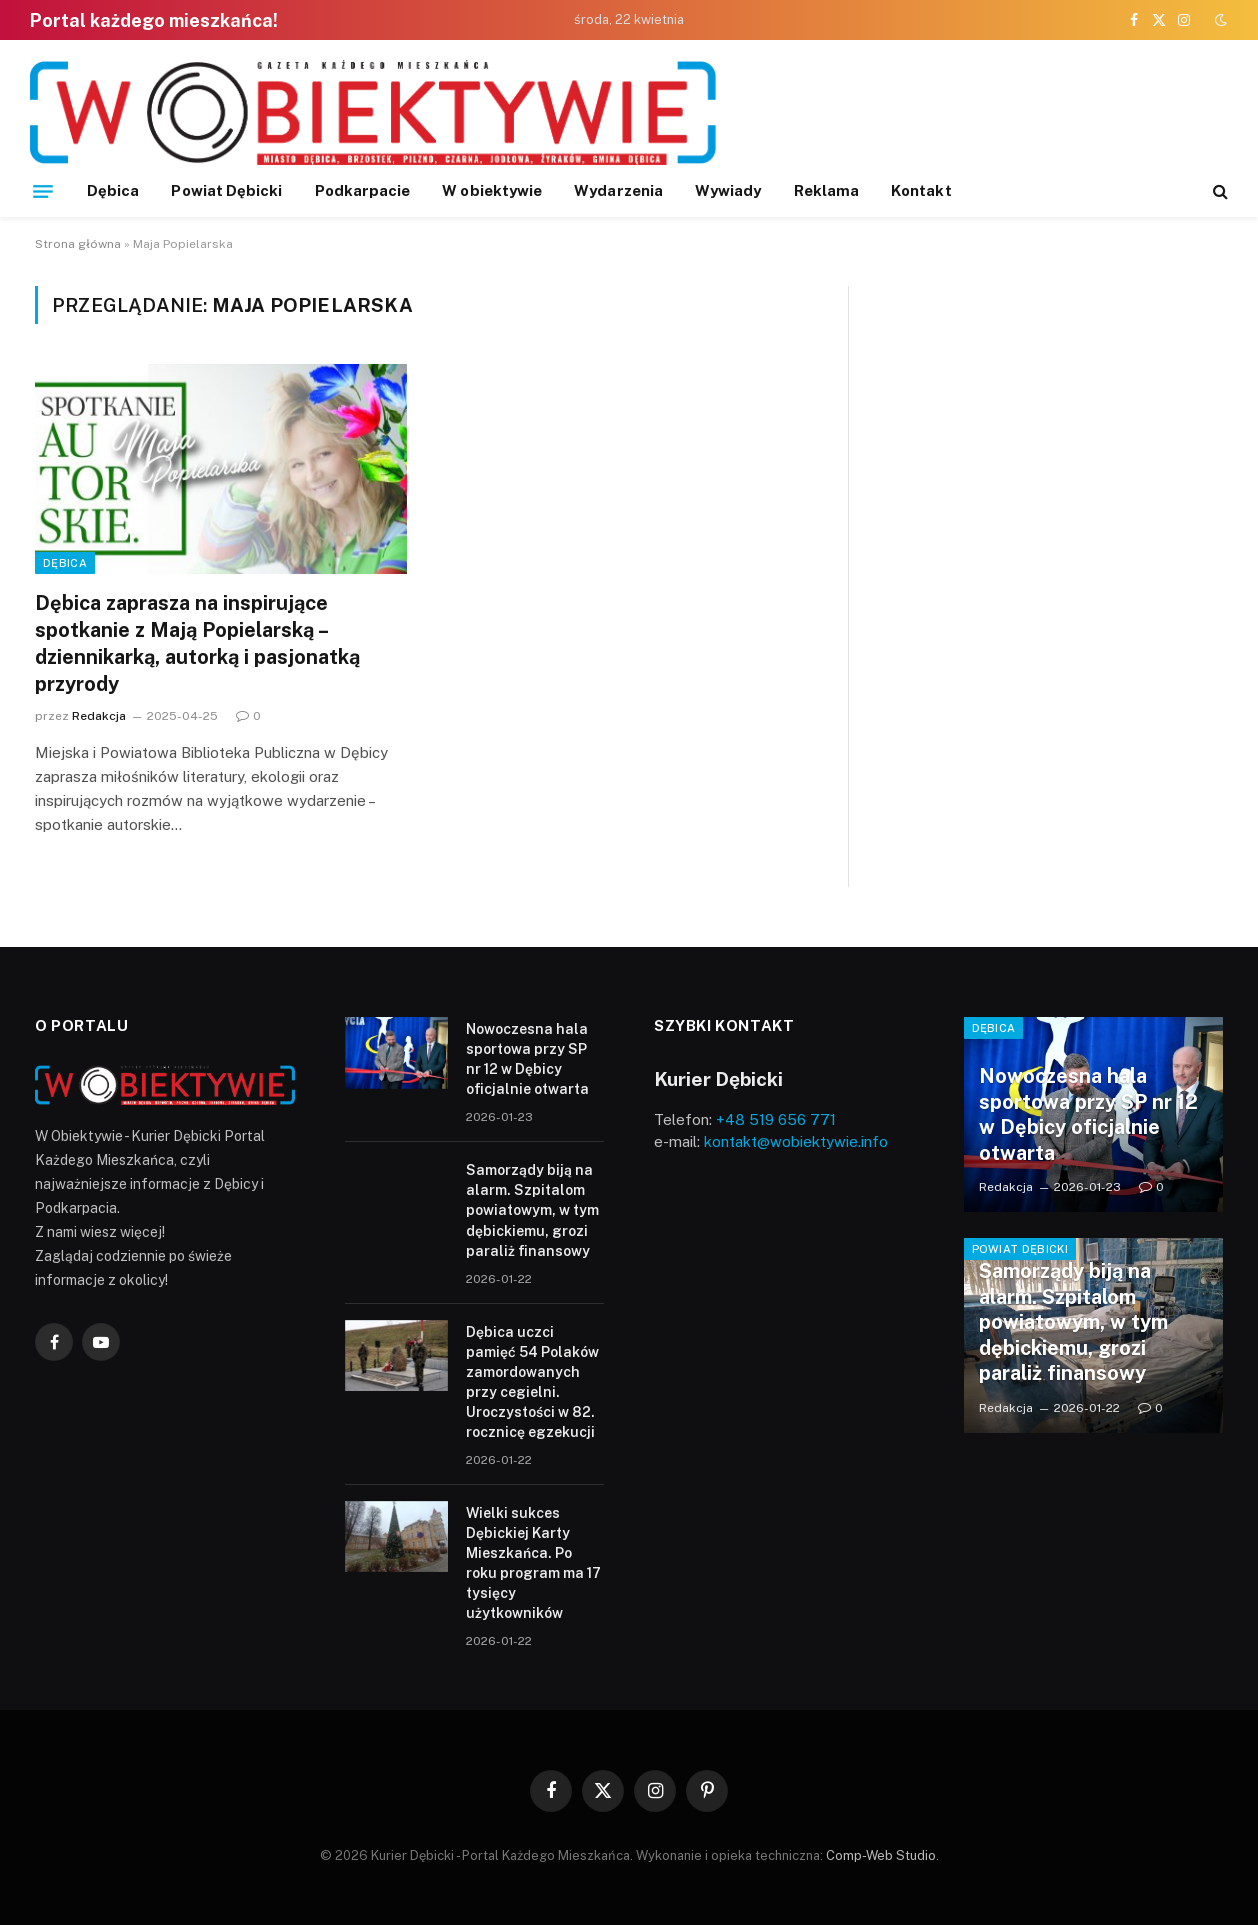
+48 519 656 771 (776, 1119)
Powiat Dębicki (226, 190)
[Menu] (43, 191)
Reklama (827, 190)
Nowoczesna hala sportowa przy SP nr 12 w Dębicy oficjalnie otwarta (527, 1059)
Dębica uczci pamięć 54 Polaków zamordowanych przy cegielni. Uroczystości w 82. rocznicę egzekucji (532, 1382)
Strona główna (78, 244)
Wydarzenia (618, 190)
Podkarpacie (363, 190)
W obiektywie (492, 190)
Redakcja (99, 716)
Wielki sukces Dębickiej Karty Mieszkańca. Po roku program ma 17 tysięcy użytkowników (533, 1563)
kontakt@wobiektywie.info (796, 1141)
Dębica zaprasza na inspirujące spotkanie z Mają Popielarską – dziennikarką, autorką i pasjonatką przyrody (197, 644)
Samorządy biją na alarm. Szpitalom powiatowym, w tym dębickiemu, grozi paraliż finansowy (532, 1210)
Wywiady (728, 190)
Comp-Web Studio (881, 1855)
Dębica (113, 190)
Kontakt (921, 190)
